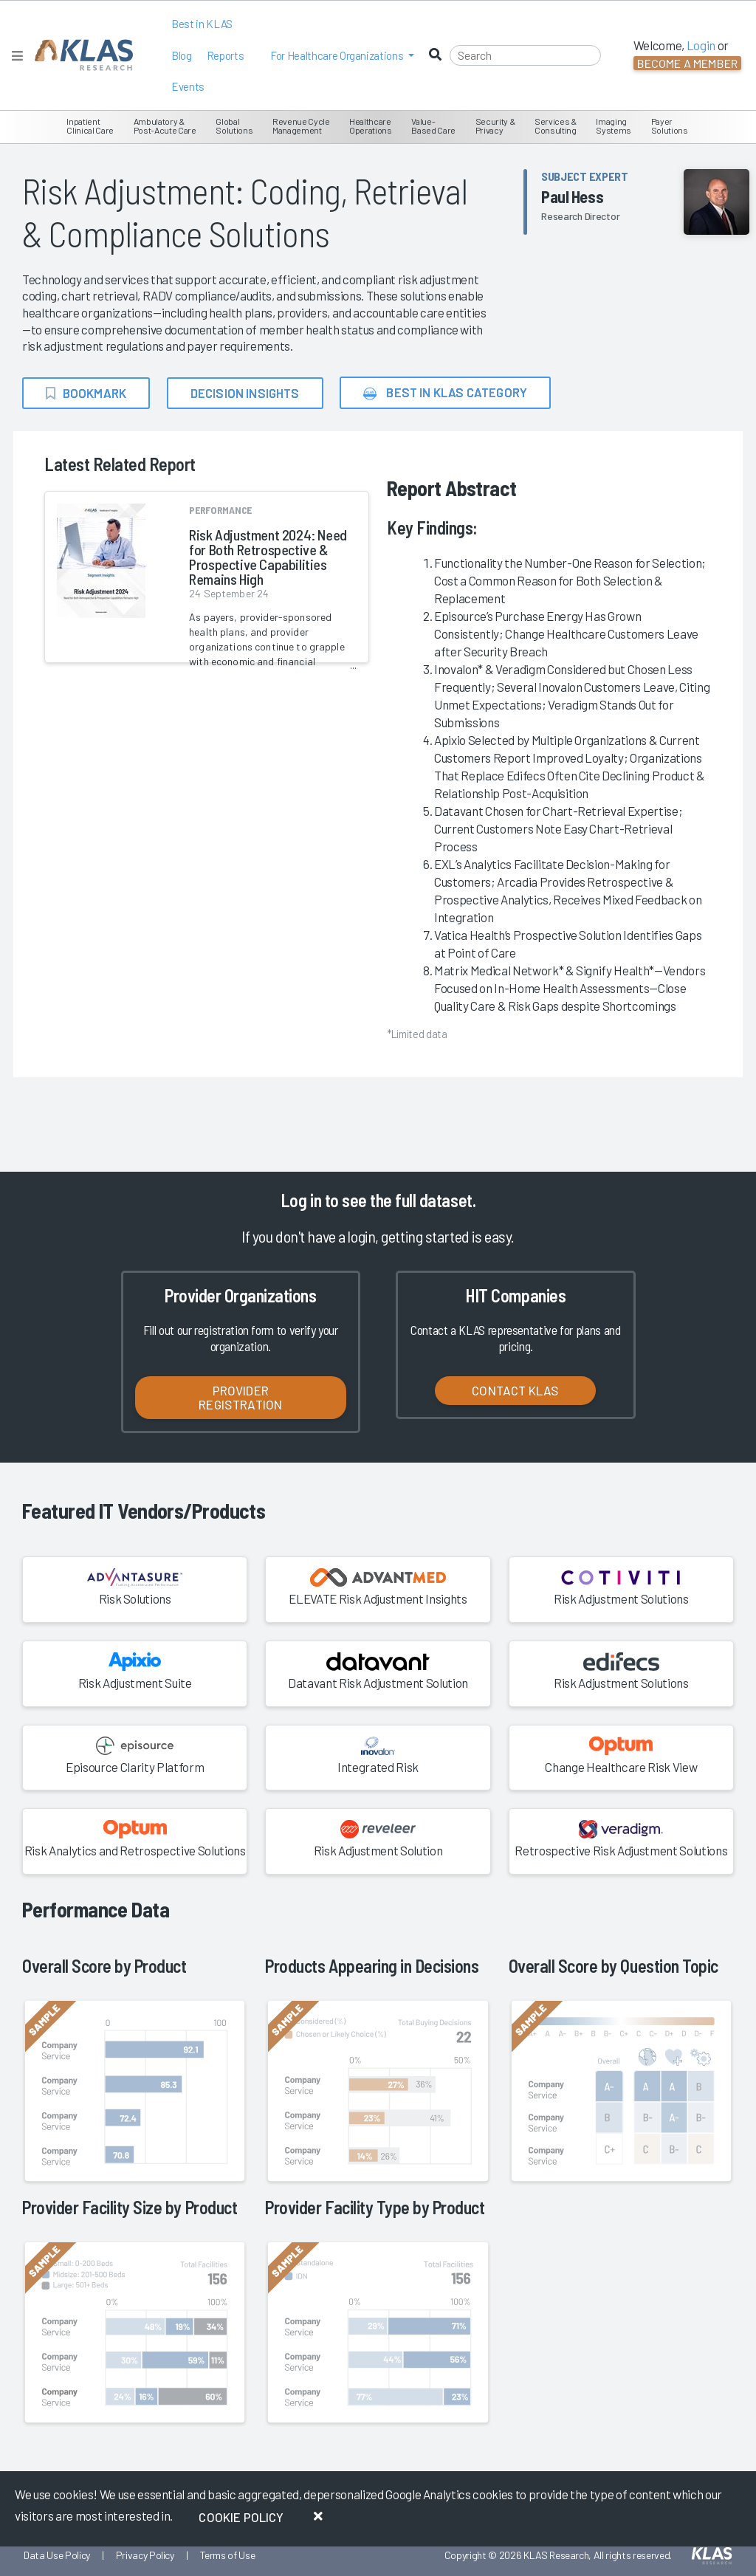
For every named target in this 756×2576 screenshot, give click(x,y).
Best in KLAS (202, 23)
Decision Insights (245, 392)
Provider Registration (240, 1397)
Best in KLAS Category (445, 393)
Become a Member (687, 63)
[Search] (525, 55)
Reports (225, 55)
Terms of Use (227, 2555)
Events (188, 86)
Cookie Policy (241, 2517)
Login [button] (701, 45)
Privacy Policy (145, 2555)
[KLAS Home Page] (80, 55)
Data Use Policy (57, 2555)
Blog (181, 55)
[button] (342, 56)
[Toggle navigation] (17, 56)
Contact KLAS (515, 1390)
